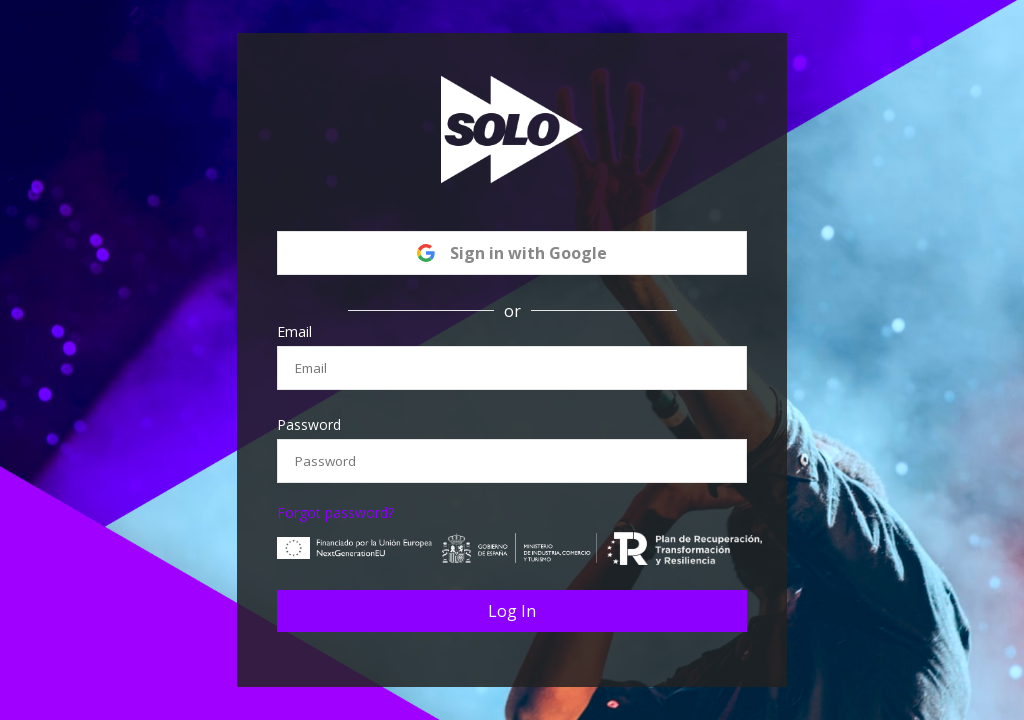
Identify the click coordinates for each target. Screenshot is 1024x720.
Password (309, 424)
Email (294, 331)
